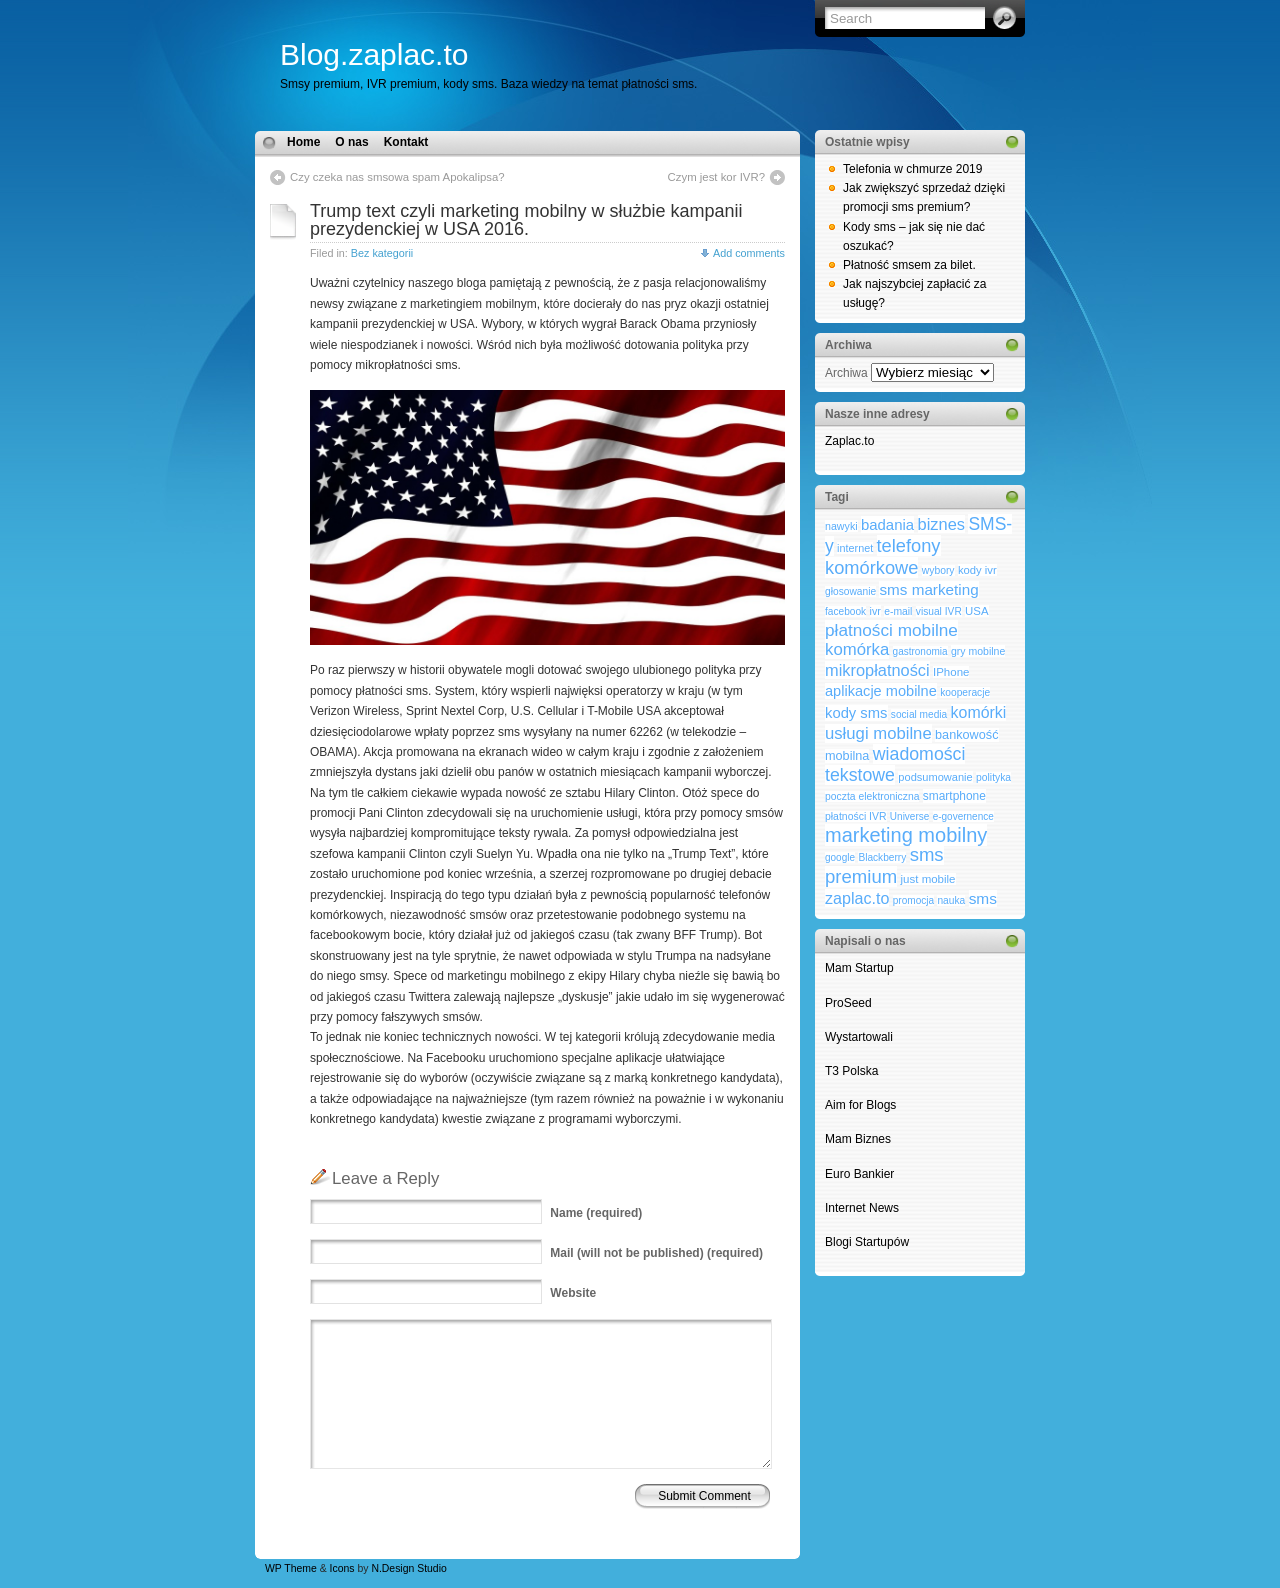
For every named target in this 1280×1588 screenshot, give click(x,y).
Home (303, 142)
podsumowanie (935, 777)
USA (976, 611)
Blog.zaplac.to (374, 54)
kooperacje (965, 692)
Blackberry (882, 857)
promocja (913, 900)
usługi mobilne (878, 733)
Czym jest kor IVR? (716, 177)
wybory (938, 570)
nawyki (841, 526)
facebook (845, 611)
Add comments (749, 253)
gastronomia (920, 651)
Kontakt (406, 142)
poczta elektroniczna (872, 796)
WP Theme (291, 1568)
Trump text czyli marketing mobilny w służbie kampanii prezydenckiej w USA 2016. (526, 220)
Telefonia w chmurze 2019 (912, 169)
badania (887, 524)
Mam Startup (859, 968)
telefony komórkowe (883, 556)
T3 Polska (851, 1071)
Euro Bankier (859, 1174)
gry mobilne (978, 651)
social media (919, 714)
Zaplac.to (849, 441)
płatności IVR (856, 816)
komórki (979, 712)
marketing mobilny (906, 835)
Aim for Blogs (860, 1105)
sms (983, 898)
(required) (596, 1213)
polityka (993, 777)
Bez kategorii (382, 253)
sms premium (884, 865)
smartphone (954, 796)
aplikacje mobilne (881, 691)
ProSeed (848, 1003)
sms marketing (928, 589)
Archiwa (846, 373)
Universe (909, 816)
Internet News (862, 1208)
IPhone (951, 672)
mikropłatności (877, 670)
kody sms (856, 713)
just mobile (928, 879)
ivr (875, 611)
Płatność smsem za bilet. (909, 265)
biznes (942, 524)
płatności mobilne (891, 630)
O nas (351, 142)
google (840, 857)
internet (855, 548)
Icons (342, 1568)
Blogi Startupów (867, 1242)
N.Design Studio (408, 1568)
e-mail (898, 611)
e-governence (963, 816)
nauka (951, 900)
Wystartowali (860, 1037)
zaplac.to (857, 898)
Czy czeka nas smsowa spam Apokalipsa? (397, 177)
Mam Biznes (858, 1139)
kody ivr (977, 570)
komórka (857, 649)
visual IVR (939, 611)
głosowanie (850, 591)
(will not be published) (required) (656, 1253)
